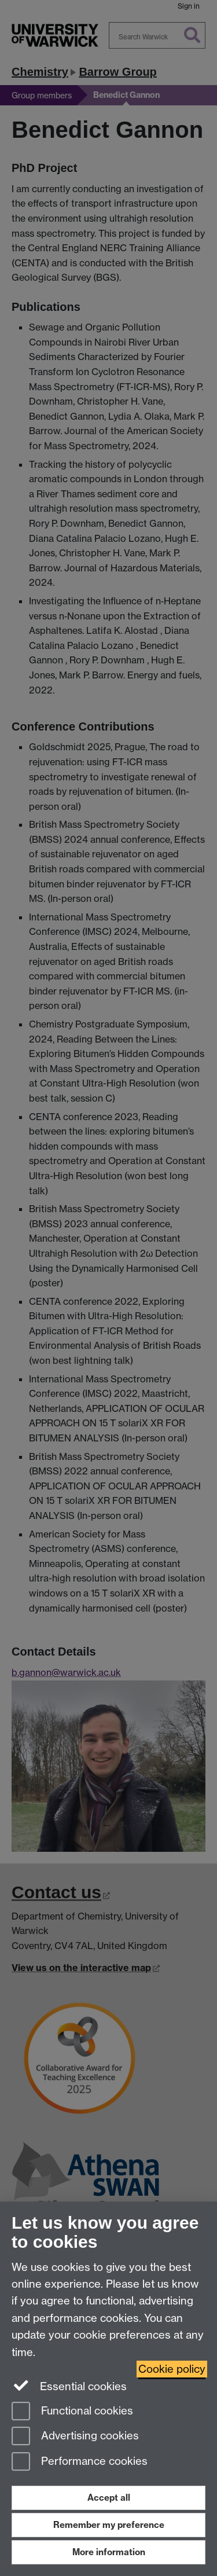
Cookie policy (171, 2369)
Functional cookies (72, 2412)
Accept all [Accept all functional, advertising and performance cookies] (108, 2497)
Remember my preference (108, 2524)
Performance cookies (80, 2462)
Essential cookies (69, 2385)
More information (108, 2551)
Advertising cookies (75, 2436)
